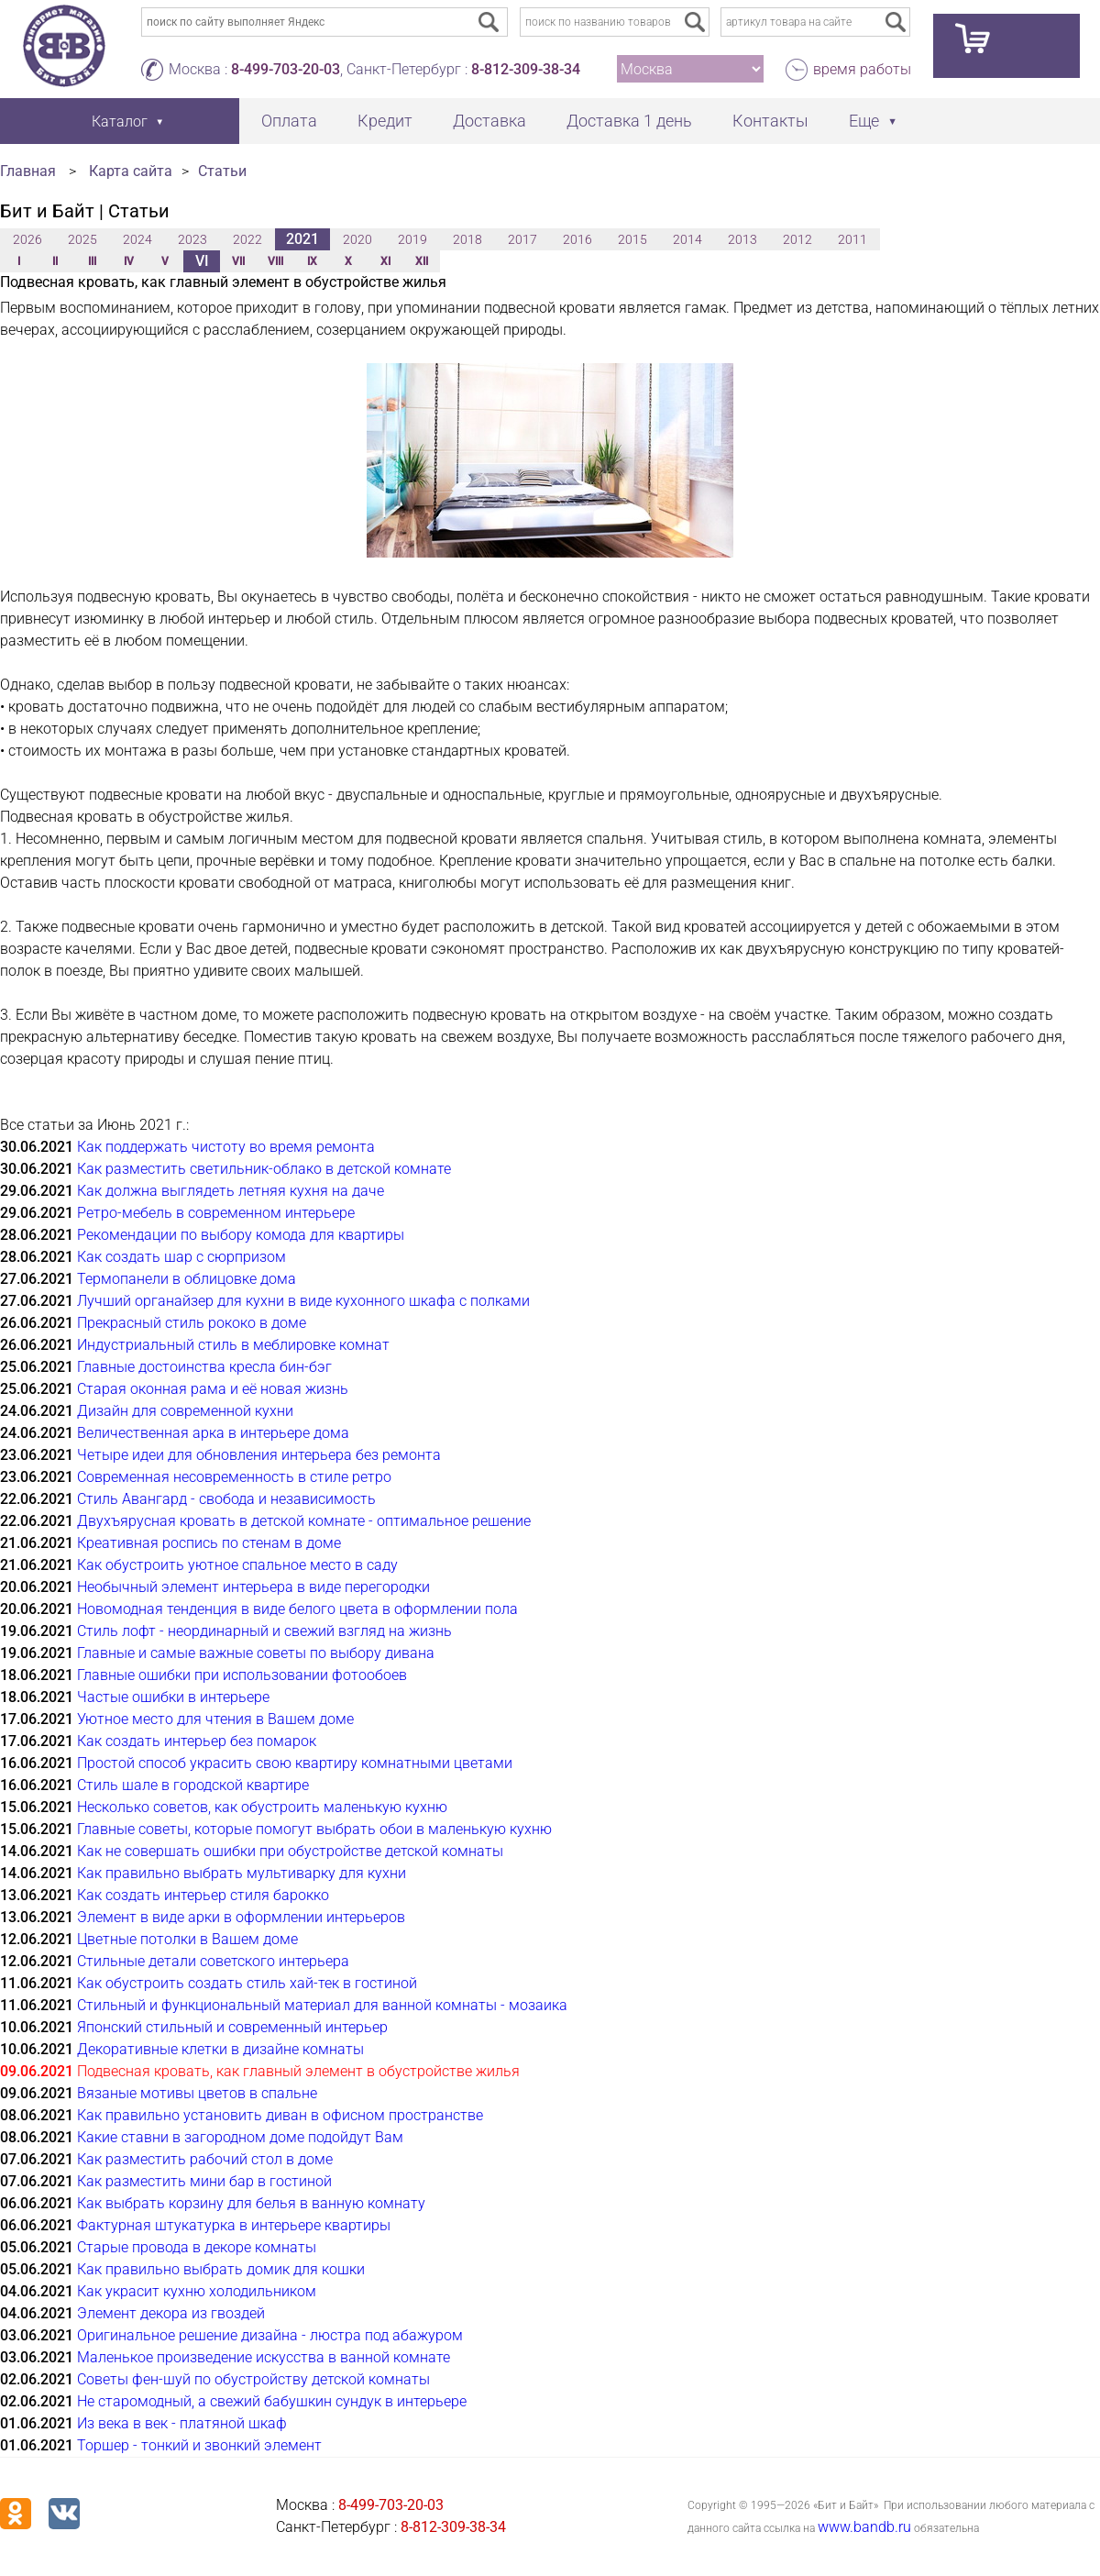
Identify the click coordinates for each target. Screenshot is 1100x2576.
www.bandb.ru (864, 2527)
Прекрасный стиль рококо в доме (191, 1323)
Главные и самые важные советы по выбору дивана (255, 1653)
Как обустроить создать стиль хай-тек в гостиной (247, 1983)
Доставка (489, 120)
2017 (522, 239)
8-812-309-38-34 (525, 69)
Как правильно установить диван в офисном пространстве (280, 2115)
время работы (862, 69)
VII (238, 261)
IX (312, 261)
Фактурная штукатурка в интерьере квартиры (233, 2225)
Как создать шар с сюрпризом (181, 1257)
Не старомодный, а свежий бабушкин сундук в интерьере (272, 2401)
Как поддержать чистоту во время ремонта (226, 1146)
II (55, 261)
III (92, 261)
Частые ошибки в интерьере (173, 1697)
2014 (687, 239)
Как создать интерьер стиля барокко (203, 1895)
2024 (137, 239)
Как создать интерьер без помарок (196, 1741)
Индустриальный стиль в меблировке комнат (233, 1345)
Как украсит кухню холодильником (196, 2291)
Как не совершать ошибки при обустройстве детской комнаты (290, 1851)
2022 (247, 239)
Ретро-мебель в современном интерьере (216, 1213)
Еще (864, 120)
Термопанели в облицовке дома (186, 1279)
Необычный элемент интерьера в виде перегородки (253, 1587)
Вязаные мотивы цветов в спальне (197, 2093)
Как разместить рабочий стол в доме (205, 2159)
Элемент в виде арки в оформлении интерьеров (241, 1917)
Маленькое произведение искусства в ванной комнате (263, 2357)
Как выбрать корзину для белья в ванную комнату (251, 2203)
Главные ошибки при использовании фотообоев (242, 1675)
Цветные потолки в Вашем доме (187, 1939)
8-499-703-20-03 (285, 69)
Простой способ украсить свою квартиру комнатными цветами (294, 1763)
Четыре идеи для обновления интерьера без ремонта (259, 1455)
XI (385, 261)
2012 (797, 239)
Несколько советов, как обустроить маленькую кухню (262, 1807)
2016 (577, 239)
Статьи (222, 171)
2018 (467, 239)
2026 (27, 239)
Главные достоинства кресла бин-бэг (204, 1367)
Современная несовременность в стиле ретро (234, 1477)
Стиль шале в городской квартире (193, 1785)
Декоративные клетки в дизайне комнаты (220, 2049)
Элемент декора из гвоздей (171, 2313)
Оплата (289, 120)
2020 (357, 239)
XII (421, 261)
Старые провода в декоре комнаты (196, 2247)
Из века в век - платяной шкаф (182, 2423)
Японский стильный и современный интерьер (232, 2027)
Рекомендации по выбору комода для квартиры (240, 1235)
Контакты (770, 120)
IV (129, 261)
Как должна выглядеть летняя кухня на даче (230, 1191)
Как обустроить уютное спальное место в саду (237, 1565)
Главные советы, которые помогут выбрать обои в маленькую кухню (314, 1829)
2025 (82, 239)
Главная (28, 171)
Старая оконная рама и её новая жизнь (212, 1389)
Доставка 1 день (629, 120)
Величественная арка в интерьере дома (213, 1433)
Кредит (385, 120)
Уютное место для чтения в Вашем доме (215, 1719)
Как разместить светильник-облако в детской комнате (264, 1168)
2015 (632, 239)
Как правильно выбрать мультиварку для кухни (241, 1873)
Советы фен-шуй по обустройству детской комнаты (253, 2379)
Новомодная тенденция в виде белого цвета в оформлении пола (297, 1609)
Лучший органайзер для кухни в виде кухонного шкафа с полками (303, 1301)
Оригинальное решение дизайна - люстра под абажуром (270, 2335)
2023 (192, 239)
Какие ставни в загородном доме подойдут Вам (240, 2137)
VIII (275, 261)
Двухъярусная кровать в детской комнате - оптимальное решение (304, 1521)
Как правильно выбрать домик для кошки (221, 2269)
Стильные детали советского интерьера (213, 1961)
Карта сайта (130, 171)
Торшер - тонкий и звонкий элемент (199, 2445)
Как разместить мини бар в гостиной (204, 2181)
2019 (412, 239)
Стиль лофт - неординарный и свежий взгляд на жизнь (264, 1631)
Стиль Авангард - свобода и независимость (226, 1499)
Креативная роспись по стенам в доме (209, 1543)
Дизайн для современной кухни (185, 1411)
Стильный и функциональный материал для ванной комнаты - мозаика (322, 2005)
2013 (742, 239)
